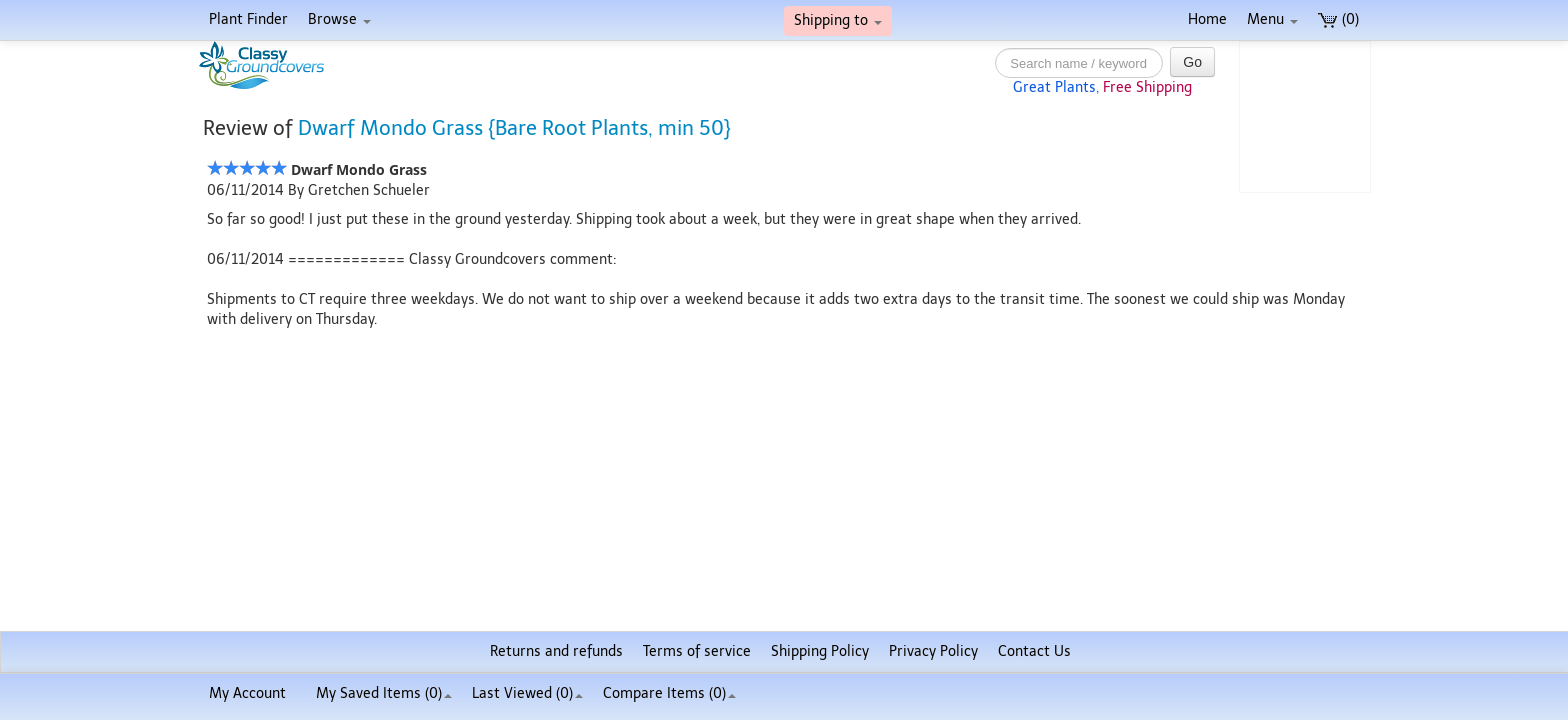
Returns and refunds (556, 651)
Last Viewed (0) (527, 693)
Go (1192, 62)
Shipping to (838, 20)
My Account (247, 693)
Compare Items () (669, 693)
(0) (1338, 19)
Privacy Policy (933, 651)
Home (1207, 19)
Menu (1272, 19)
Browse (339, 19)
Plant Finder (248, 19)
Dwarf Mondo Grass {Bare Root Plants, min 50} (514, 128)
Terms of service (697, 651)
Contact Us (1034, 651)
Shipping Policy (820, 651)
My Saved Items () (384, 693)
